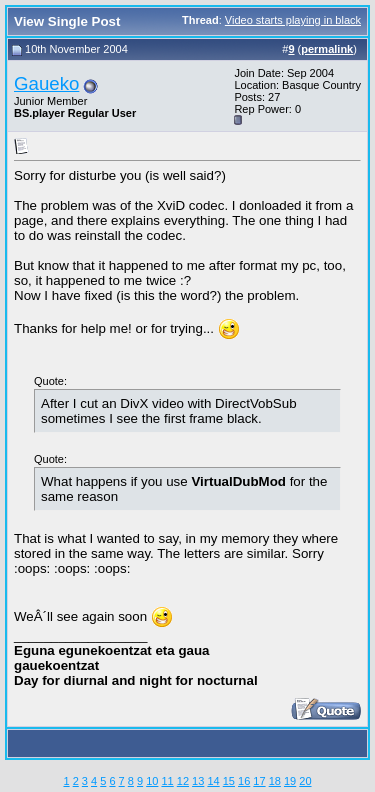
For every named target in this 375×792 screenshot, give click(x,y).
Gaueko (46, 83)
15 (229, 781)
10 (152, 781)
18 (275, 781)
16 (244, 781)
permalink (327, 49)
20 (305, 781)
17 (259, 781)
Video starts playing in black (293, 20)
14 (213, 781)
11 (167, 781)
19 (290, 781)
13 (198, 781)
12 (183, 781)
